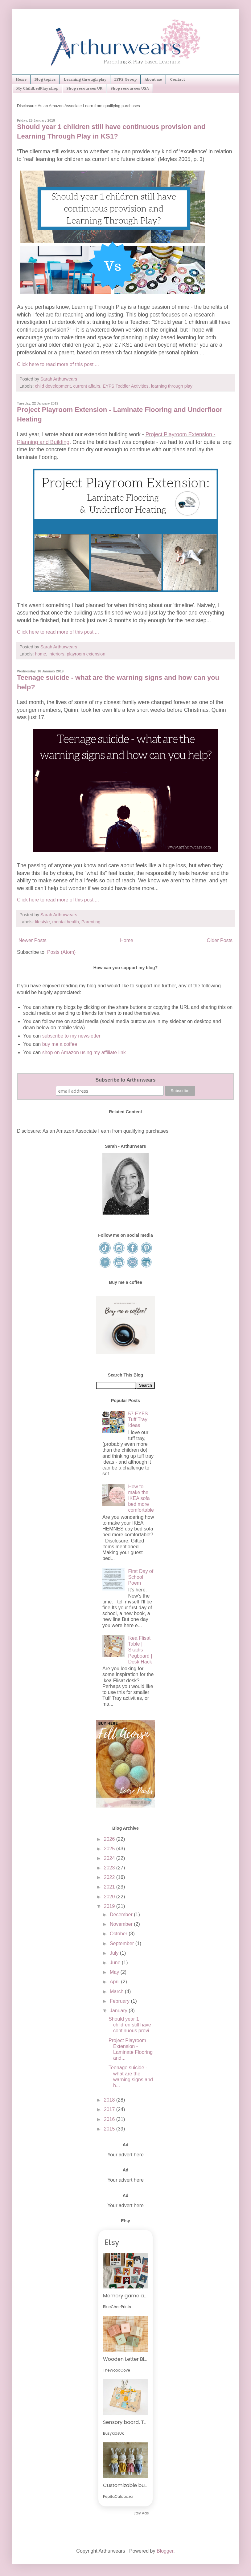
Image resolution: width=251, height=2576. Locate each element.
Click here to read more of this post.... (58, 364)
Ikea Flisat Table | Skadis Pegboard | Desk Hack (140, 1649)
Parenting (91, 921)
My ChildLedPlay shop (37, 88)
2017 (110, 2109)
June (116, 1962)
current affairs (86, 386)
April (115, 1981)
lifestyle (42, 921)
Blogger (165, 2551)
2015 (110, 2128)
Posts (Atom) (61, 952)
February (120, 2001)
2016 (110, 2119)
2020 (110, 1896)
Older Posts (219, 940)
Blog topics (45, 79)
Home (21, 79)
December (122, 1914)
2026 (110, 1839)
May (115, 1972)
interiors (56, 653)
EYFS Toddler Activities (126, 386)
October (119, 1933)
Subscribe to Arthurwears (125, 1079)
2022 (110, 1877)
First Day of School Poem (140, 1577)
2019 (110, 1906)
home (40, 653)
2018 (110, 2099)
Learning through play (85, 79)
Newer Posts (33, 940)
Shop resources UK (84, 88)
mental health (65, 921)
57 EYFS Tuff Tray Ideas (138, 1419)
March (117, 1991)
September (122, 1943)
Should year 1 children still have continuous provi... (131, 2024)
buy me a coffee (59, 1044)
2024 (110, 1858)
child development (53, 386)
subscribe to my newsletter (71, 1035)
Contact (177, 79)
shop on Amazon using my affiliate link (84, 1052)
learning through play (171, 386)
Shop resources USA (129, 88)
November (122, 1924)
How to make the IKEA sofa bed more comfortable (141, 1498)
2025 (110, 1848)
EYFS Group (125, 79)
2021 (110, 1886)
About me (153, 79)
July (115, 1953)
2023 (110, 1867)
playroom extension (86, 653)
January (119, 2010)
